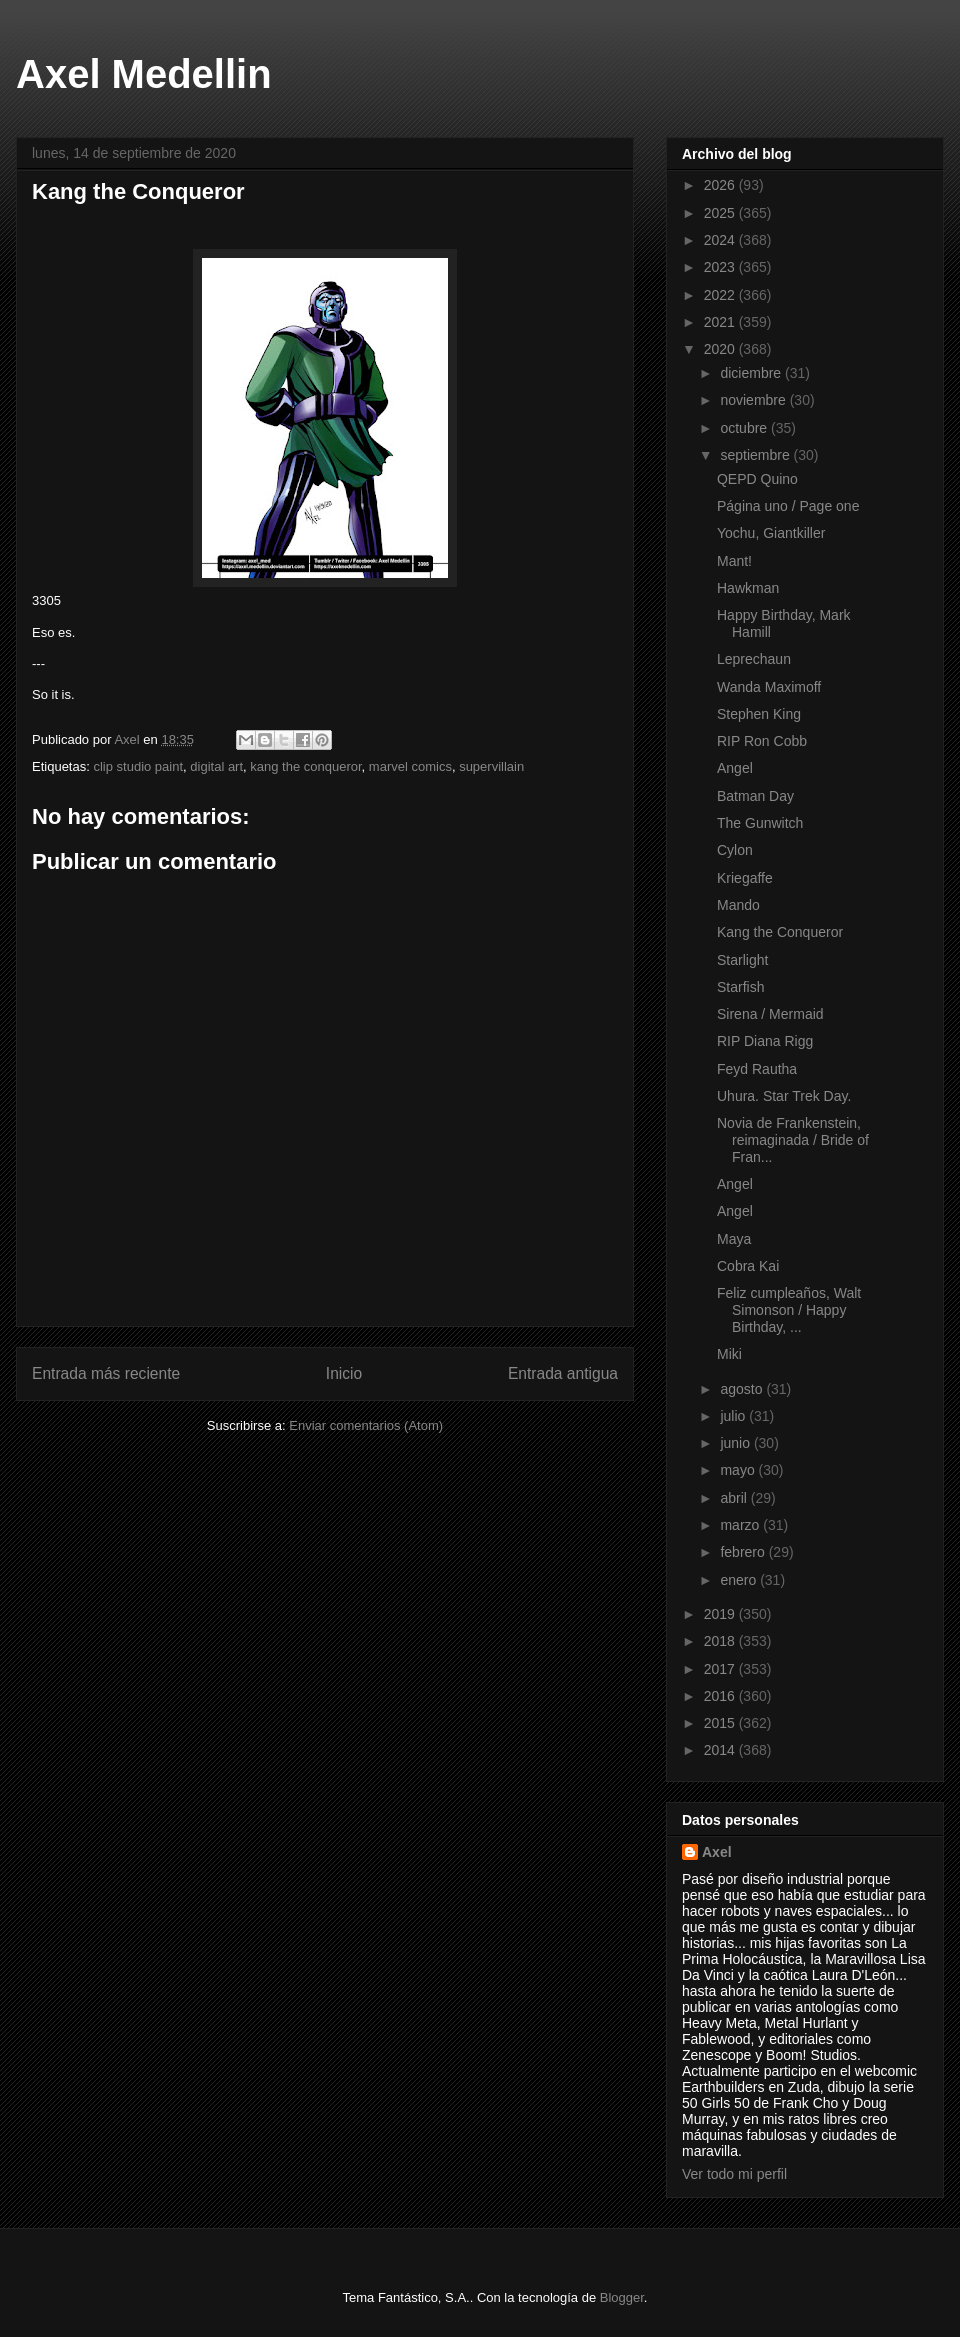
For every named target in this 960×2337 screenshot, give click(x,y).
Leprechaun (754, 659)
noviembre (754, 400)
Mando (738, 905)
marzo (741, 1525)
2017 (721, 1669)
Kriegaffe (745, 878)
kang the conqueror (305, 766)
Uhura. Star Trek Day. (784, 1096)
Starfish (740, 987)
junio (736, 1443)
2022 (721, 295)
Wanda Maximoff (769, 687)
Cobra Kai (748, 1266)
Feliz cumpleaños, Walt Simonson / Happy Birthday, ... (789, 1310)
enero (740, 1580)
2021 (721, 322)
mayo (739, 1470)
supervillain (491, 766)
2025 (721, 213)
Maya (734, 1239)
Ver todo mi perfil (734, 2174)
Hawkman (748, 588)
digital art (216, 766)
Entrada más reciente (106, 1373)
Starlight (742, 960)
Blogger (622, 2297)
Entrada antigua (563, 1373)
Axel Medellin (144, 74)
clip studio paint (138, 766)
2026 (721, 185)
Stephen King (759, 714)
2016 (721, 1696)
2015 (721, 1723)
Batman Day (755, 796)
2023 (721, 267)
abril (735, 1498)
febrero (744, 1552)
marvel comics (410, 766)
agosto (743, 1389)
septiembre (756, 455)
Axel (717, 1852)
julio (734, 1416)
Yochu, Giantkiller (771, 533)
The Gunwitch (760, 823)
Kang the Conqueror (780, 932)
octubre (745, 428)
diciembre (752, 373)
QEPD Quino (757, 479)
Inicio (344, 1373)
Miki (729, 1354)
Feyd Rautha (757, 1069)
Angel (735, 768)
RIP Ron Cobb (762, 741)
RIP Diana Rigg (765, 1041)
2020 (721, 349)
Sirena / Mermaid (770, 1014)
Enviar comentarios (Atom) (366, 1425)
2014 (721, 1750)
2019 (721, 1614)
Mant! (734, 561)
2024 (721, 240)
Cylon (735, 850)
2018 (721, 1641)
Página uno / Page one (788, 506)
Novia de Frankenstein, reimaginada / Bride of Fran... (793, 1140)
